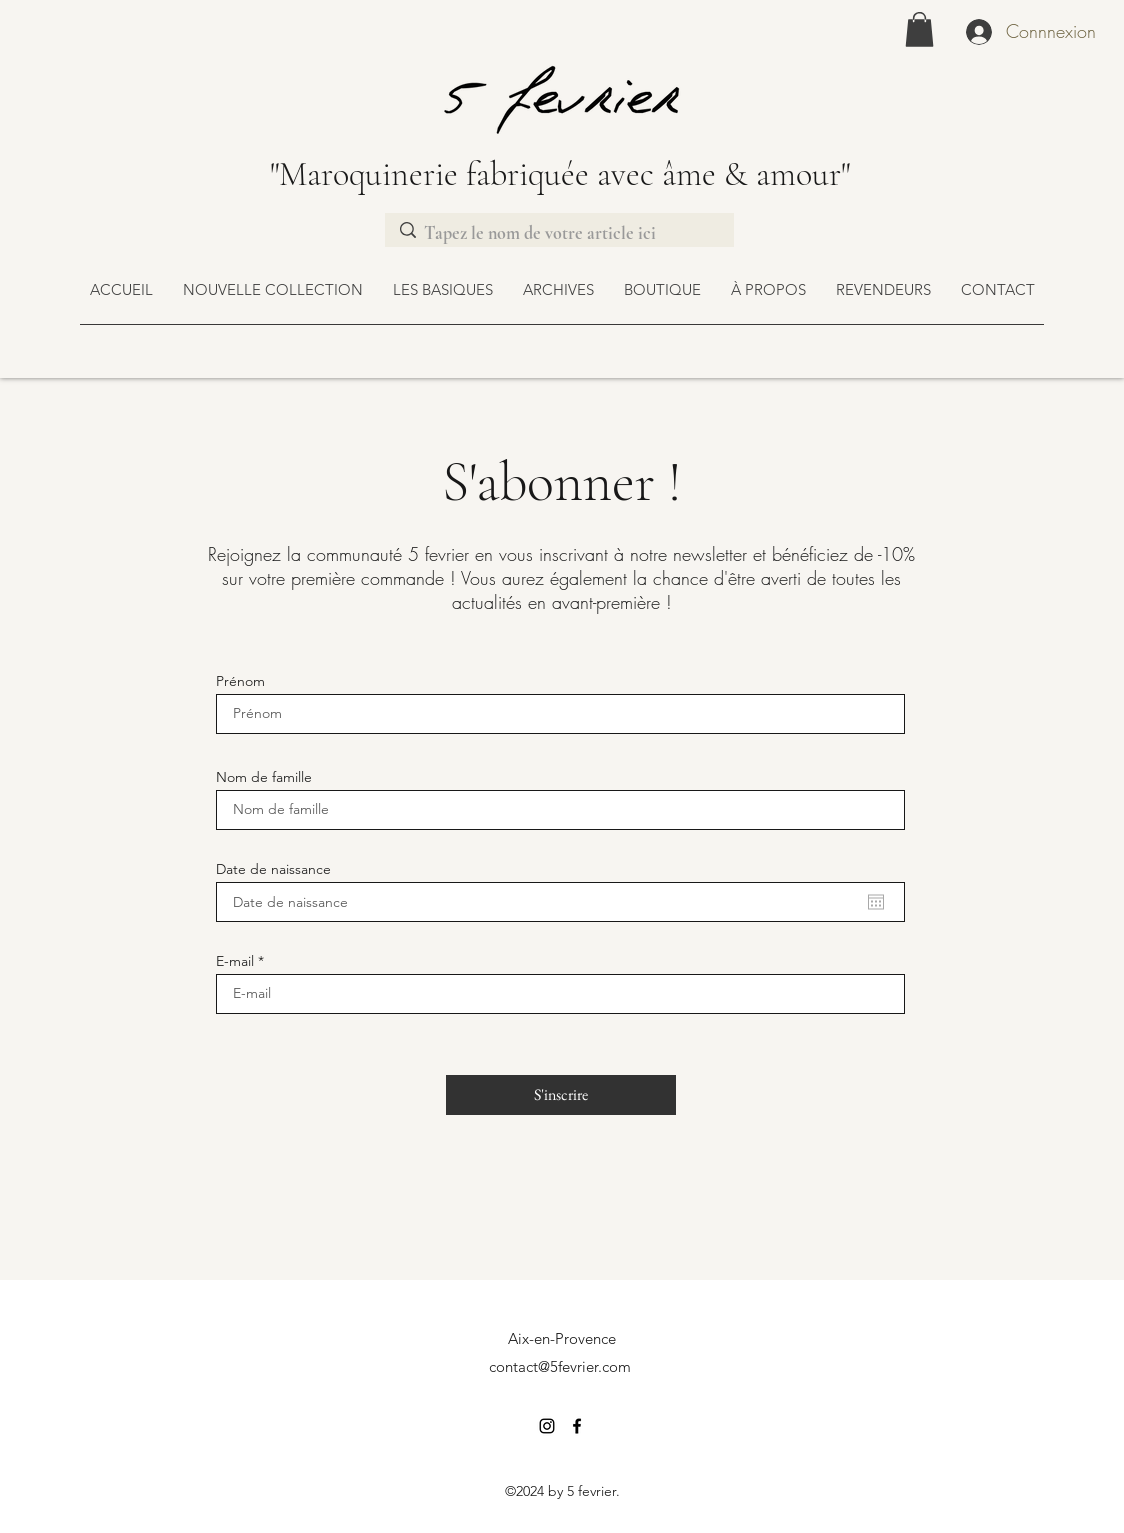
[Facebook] (577, 1426)
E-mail (235, 961)
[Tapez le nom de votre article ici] (558, 233)
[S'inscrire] (561, 1095)
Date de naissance (273, 869)
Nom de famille (264, 777)
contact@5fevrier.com (560, 1366)
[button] (662, 290)
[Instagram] (547, 1426)
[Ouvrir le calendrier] (876, 902)
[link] (919, 29)
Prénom (240, 681)
